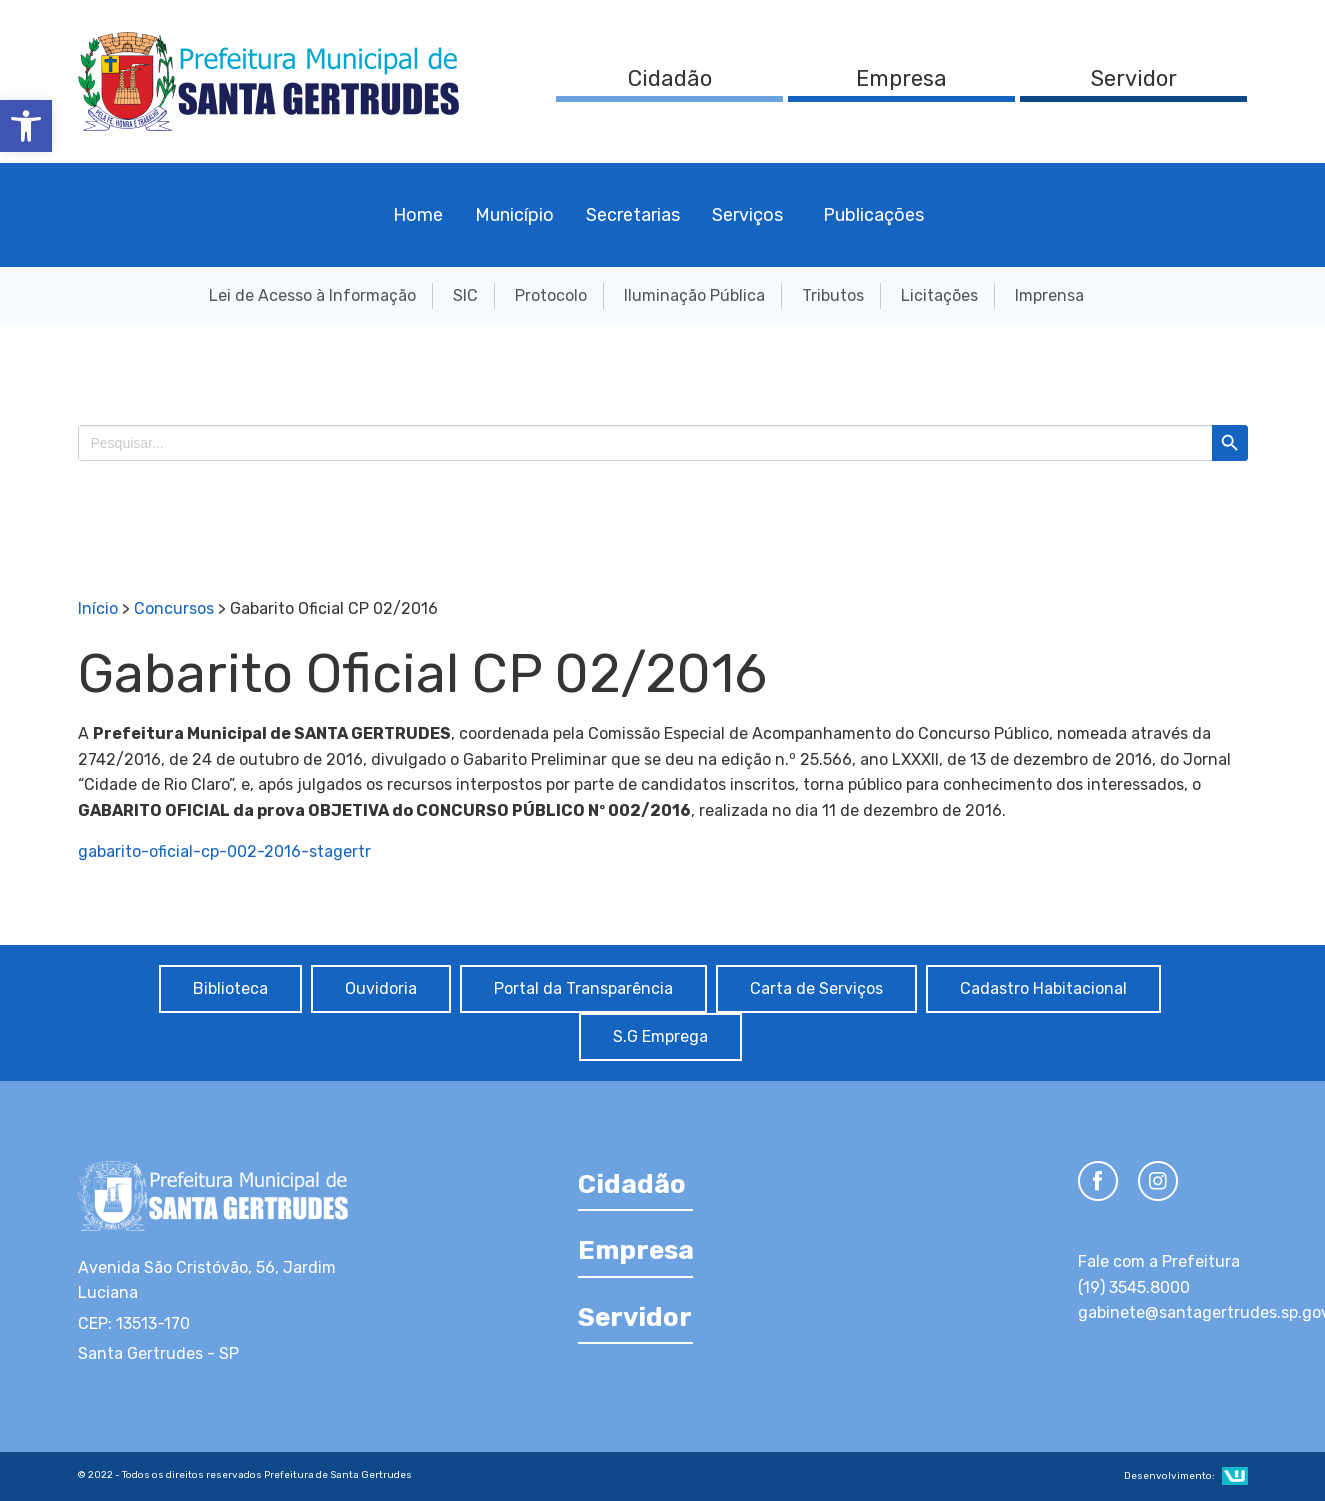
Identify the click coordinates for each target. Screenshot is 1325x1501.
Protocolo (551, 295)
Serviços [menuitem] (747, 215)
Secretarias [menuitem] (633, 215)
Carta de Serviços (816, 988)
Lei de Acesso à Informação (312, 295)
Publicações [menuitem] (873, 215)
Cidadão (670, 78)
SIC (465, 295)
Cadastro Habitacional (1043, 988)
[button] (26, 126)
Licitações (939, 295)
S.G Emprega (660, 1036)
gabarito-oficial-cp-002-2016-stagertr (224, 851)
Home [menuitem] (418, 215)
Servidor (1134, 78)
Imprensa (1049, 295)
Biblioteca (230, 988)
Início (98, 608)
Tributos (833, 295)
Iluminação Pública (694, 295)
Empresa (901, 78)
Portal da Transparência (583, 988)
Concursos (174, 608)
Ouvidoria (381, 988)
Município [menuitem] (514, 215)
